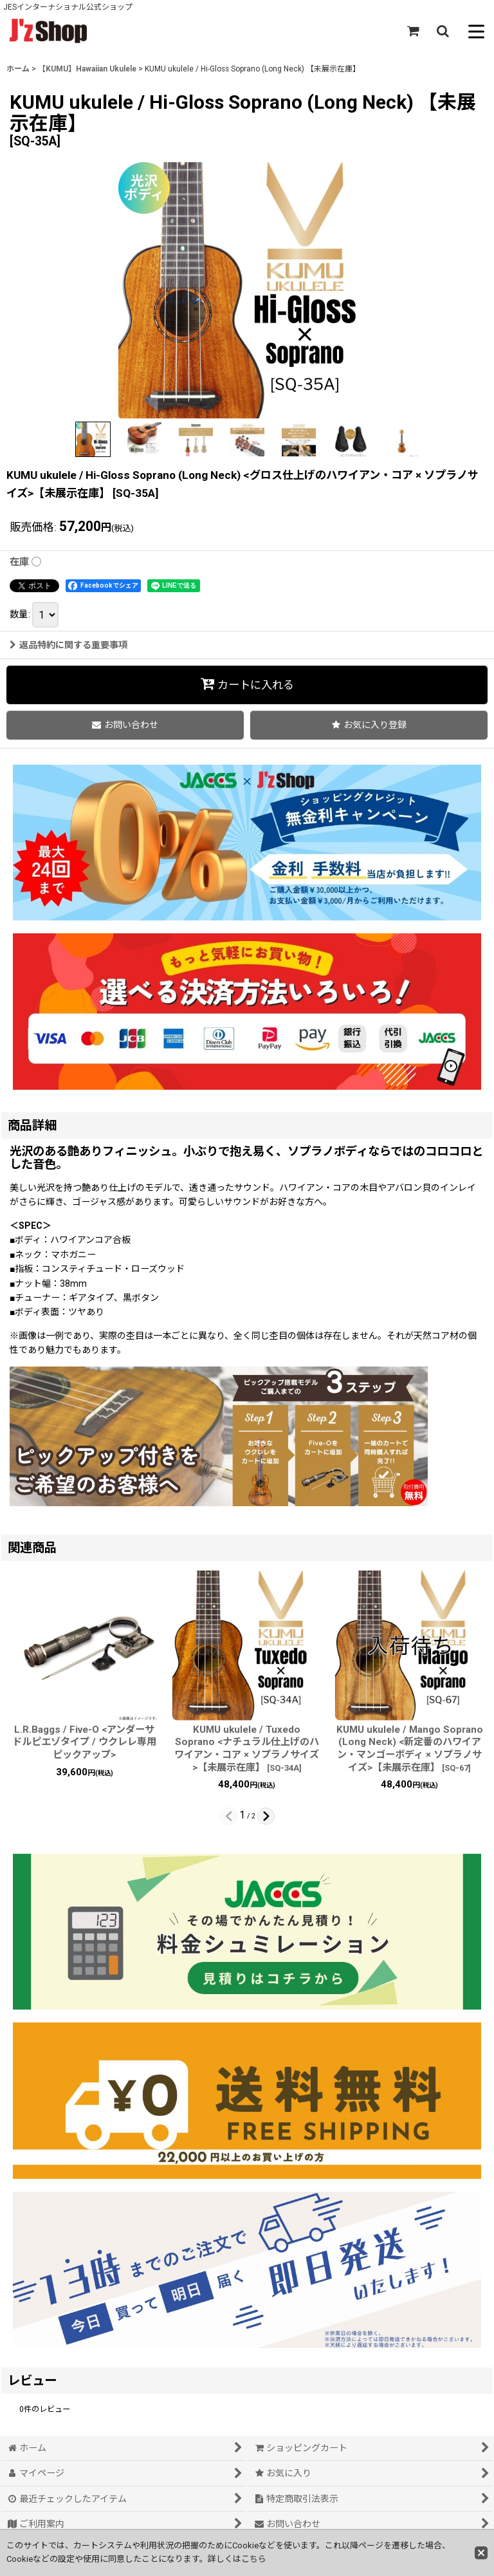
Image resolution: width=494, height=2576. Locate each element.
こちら (253, 2559)
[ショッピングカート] (413, 31)
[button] (442, 31)
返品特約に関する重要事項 (68, 645)
